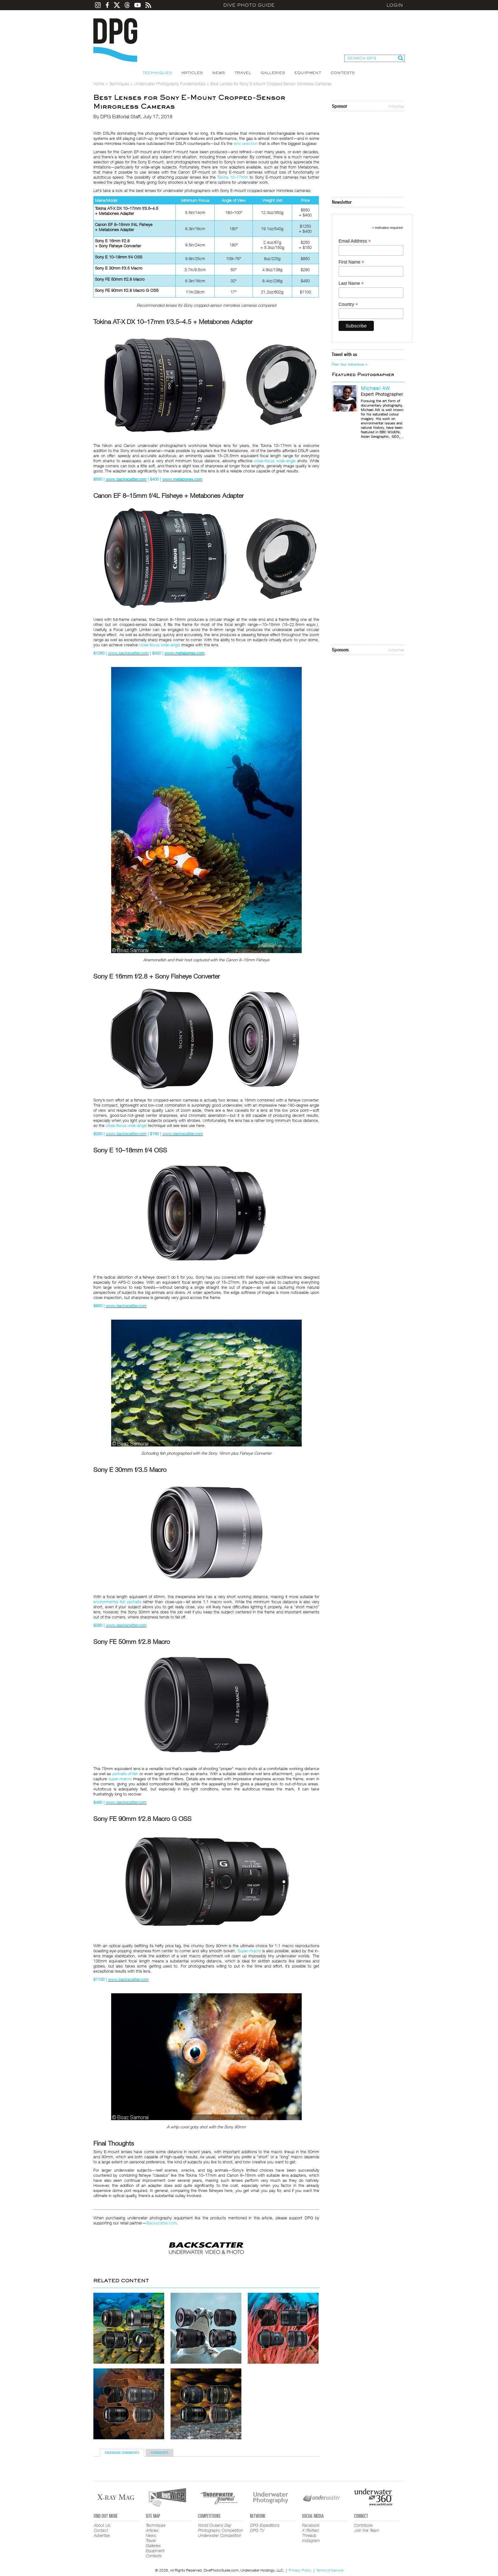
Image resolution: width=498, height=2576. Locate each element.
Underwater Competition (219, 2535)
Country (348, 304)
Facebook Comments (122, 2452)
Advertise (396, 106)
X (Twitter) (310, 2530)
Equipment (307, 73)
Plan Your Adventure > (349, 364)
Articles (192, 73)
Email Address (355, 241)
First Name (351, 262)
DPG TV (257, 2530)
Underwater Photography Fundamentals (169, 83)
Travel (242, 73)
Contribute (363, 2525)
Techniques (157, 73)
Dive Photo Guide (249, 5)
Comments (159, 2452)
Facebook (311, 2525)
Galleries (273, 73)
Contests (342, 73)
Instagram (311, 2540)
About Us (102, 2525)
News (218, 73)
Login (395, 5)
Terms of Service (329, 2570)
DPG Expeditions (264, 2525)
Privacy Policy (300, 2570)
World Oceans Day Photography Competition (220, 2528)
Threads (309, 2535)
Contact (101, 2530)
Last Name (351, 283)
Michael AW (375, 388)
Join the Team (366, 2530)
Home (98, 83)
